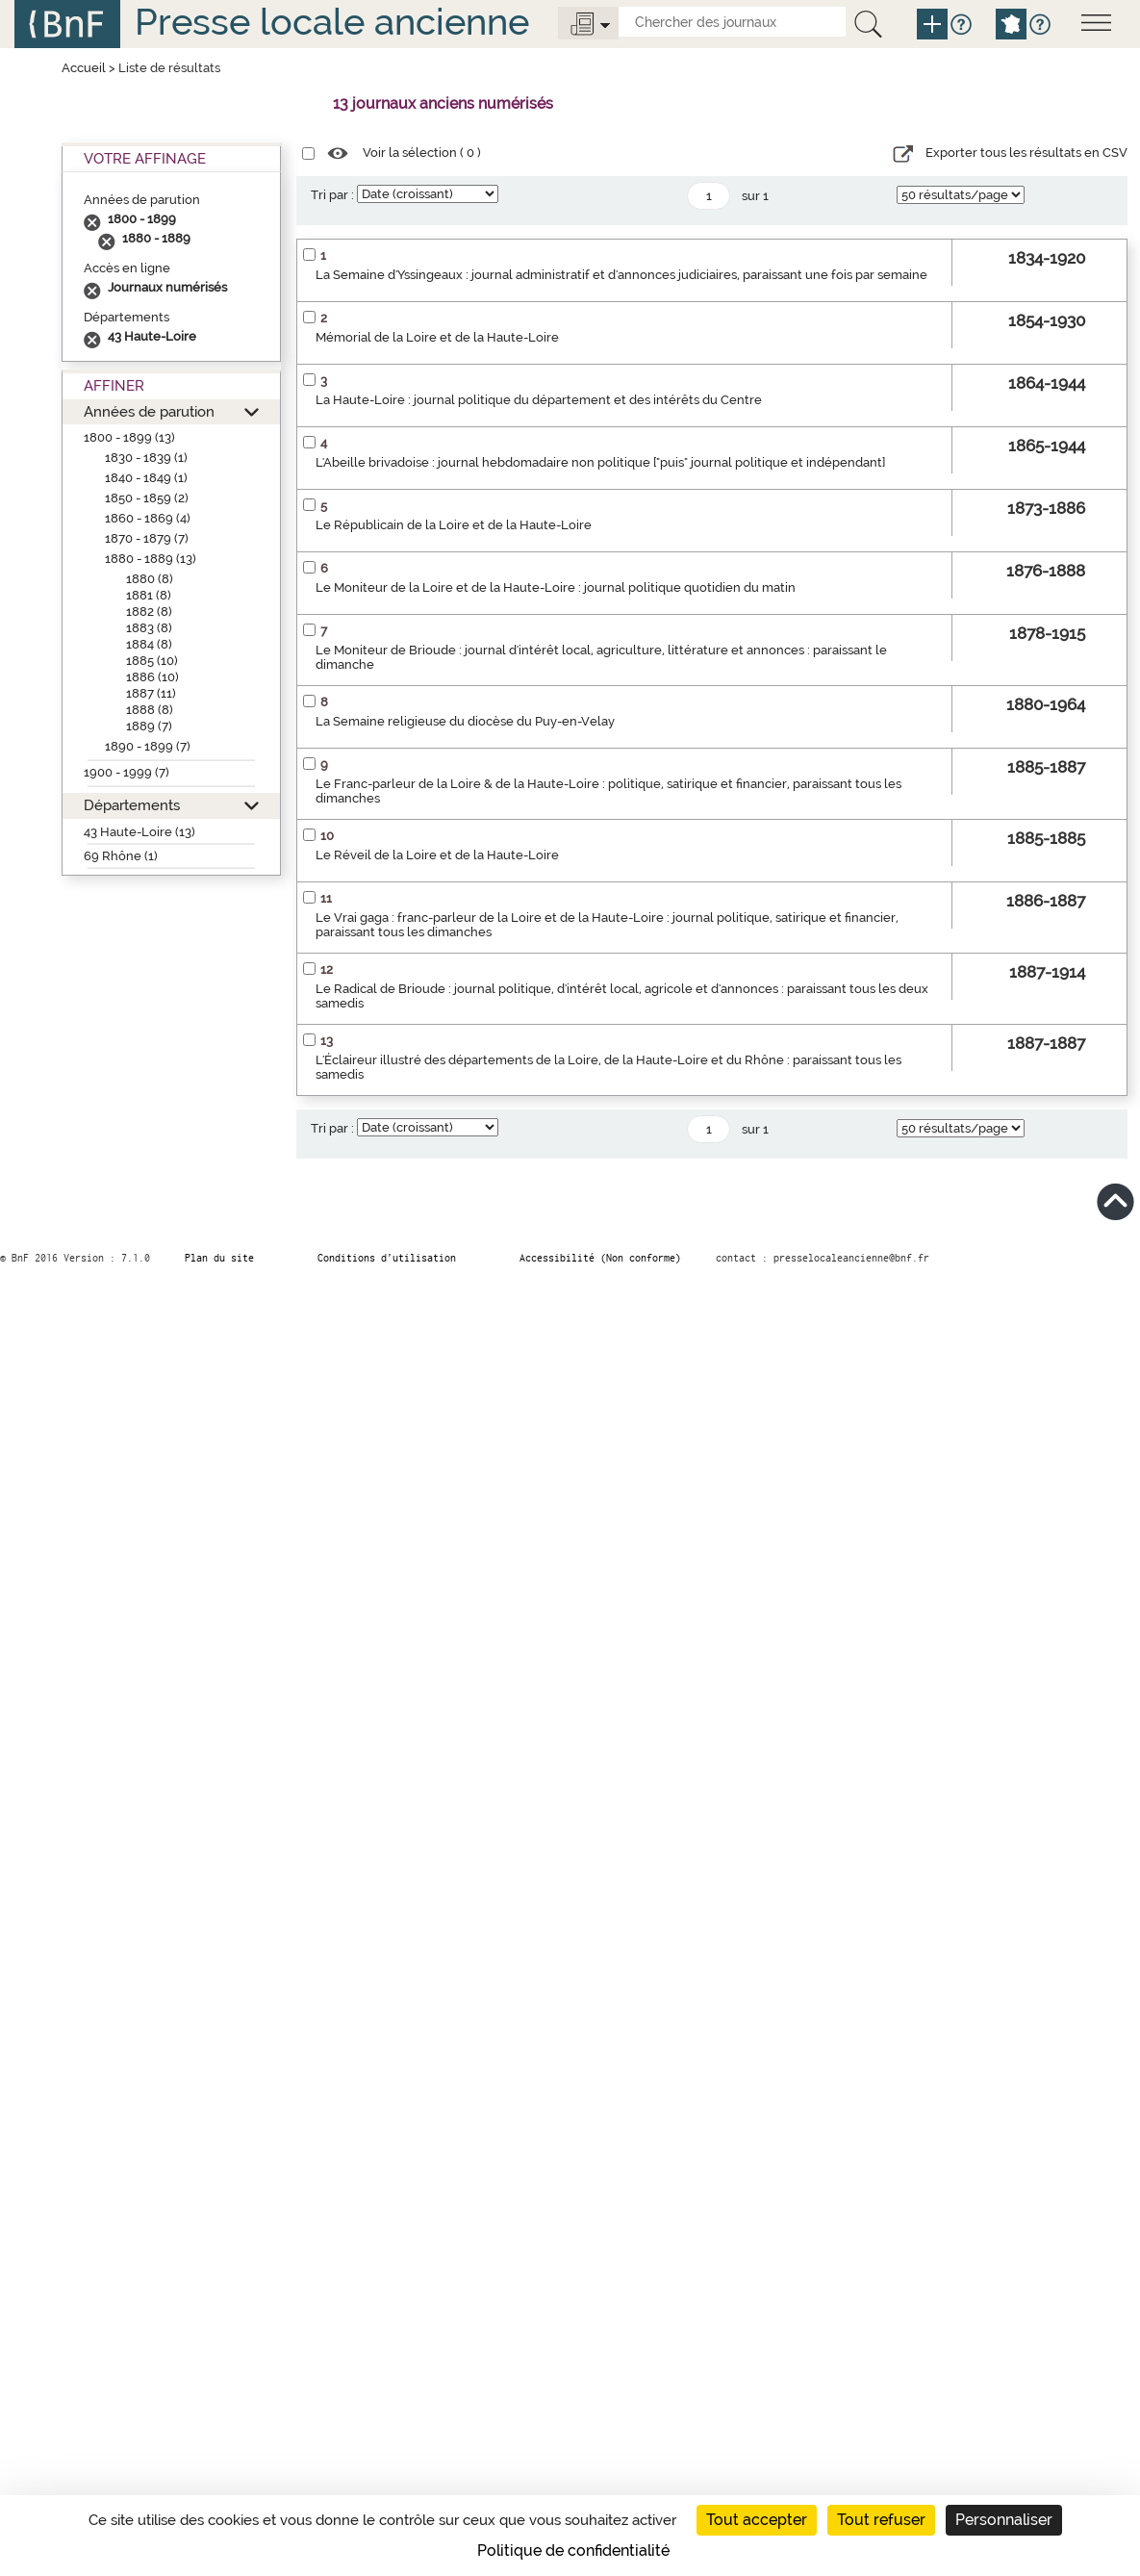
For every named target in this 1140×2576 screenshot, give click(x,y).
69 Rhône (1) (121, 856)
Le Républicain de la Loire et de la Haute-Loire (454, 525)
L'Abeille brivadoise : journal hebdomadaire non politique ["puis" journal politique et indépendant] (600, 462)
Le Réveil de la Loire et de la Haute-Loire (437, 855)
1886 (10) (152, 677)
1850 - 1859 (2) (147, 498)
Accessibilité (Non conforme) (600, 1257)
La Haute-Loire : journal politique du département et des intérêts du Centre (539, 400)
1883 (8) (149, 628)
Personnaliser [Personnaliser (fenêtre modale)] (1003, 2520)
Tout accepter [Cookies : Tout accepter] (756, 2520)
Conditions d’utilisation (386, 1257)
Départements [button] (132, 805)
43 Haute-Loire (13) (139, 832)
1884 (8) (149, 644)
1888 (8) (149, 709)
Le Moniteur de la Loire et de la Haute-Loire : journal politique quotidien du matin (556, 587)
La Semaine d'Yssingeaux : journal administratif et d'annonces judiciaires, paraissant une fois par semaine (621, 275)
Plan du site (219, 1257)
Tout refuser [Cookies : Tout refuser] (881, 2520)
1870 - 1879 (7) (147, 538)
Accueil (84, 68)
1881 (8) (148, 595)
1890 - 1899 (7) (147, 746)
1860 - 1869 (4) (147, 518)
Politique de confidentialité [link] (573, 2550)
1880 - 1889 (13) (150, 558)
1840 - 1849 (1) (146, 478)
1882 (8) (149, 611)
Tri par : (332, 195)
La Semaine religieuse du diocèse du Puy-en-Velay (465, 721)
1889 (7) (149, 726)
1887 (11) (151, 693)
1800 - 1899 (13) (129, 437)
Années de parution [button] (149, 411)
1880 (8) (149, 579)
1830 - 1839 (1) (146, 457)
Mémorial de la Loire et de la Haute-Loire (437, 337)
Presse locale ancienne (332, 21)
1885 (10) (152, 660)
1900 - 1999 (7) (126, 772)
